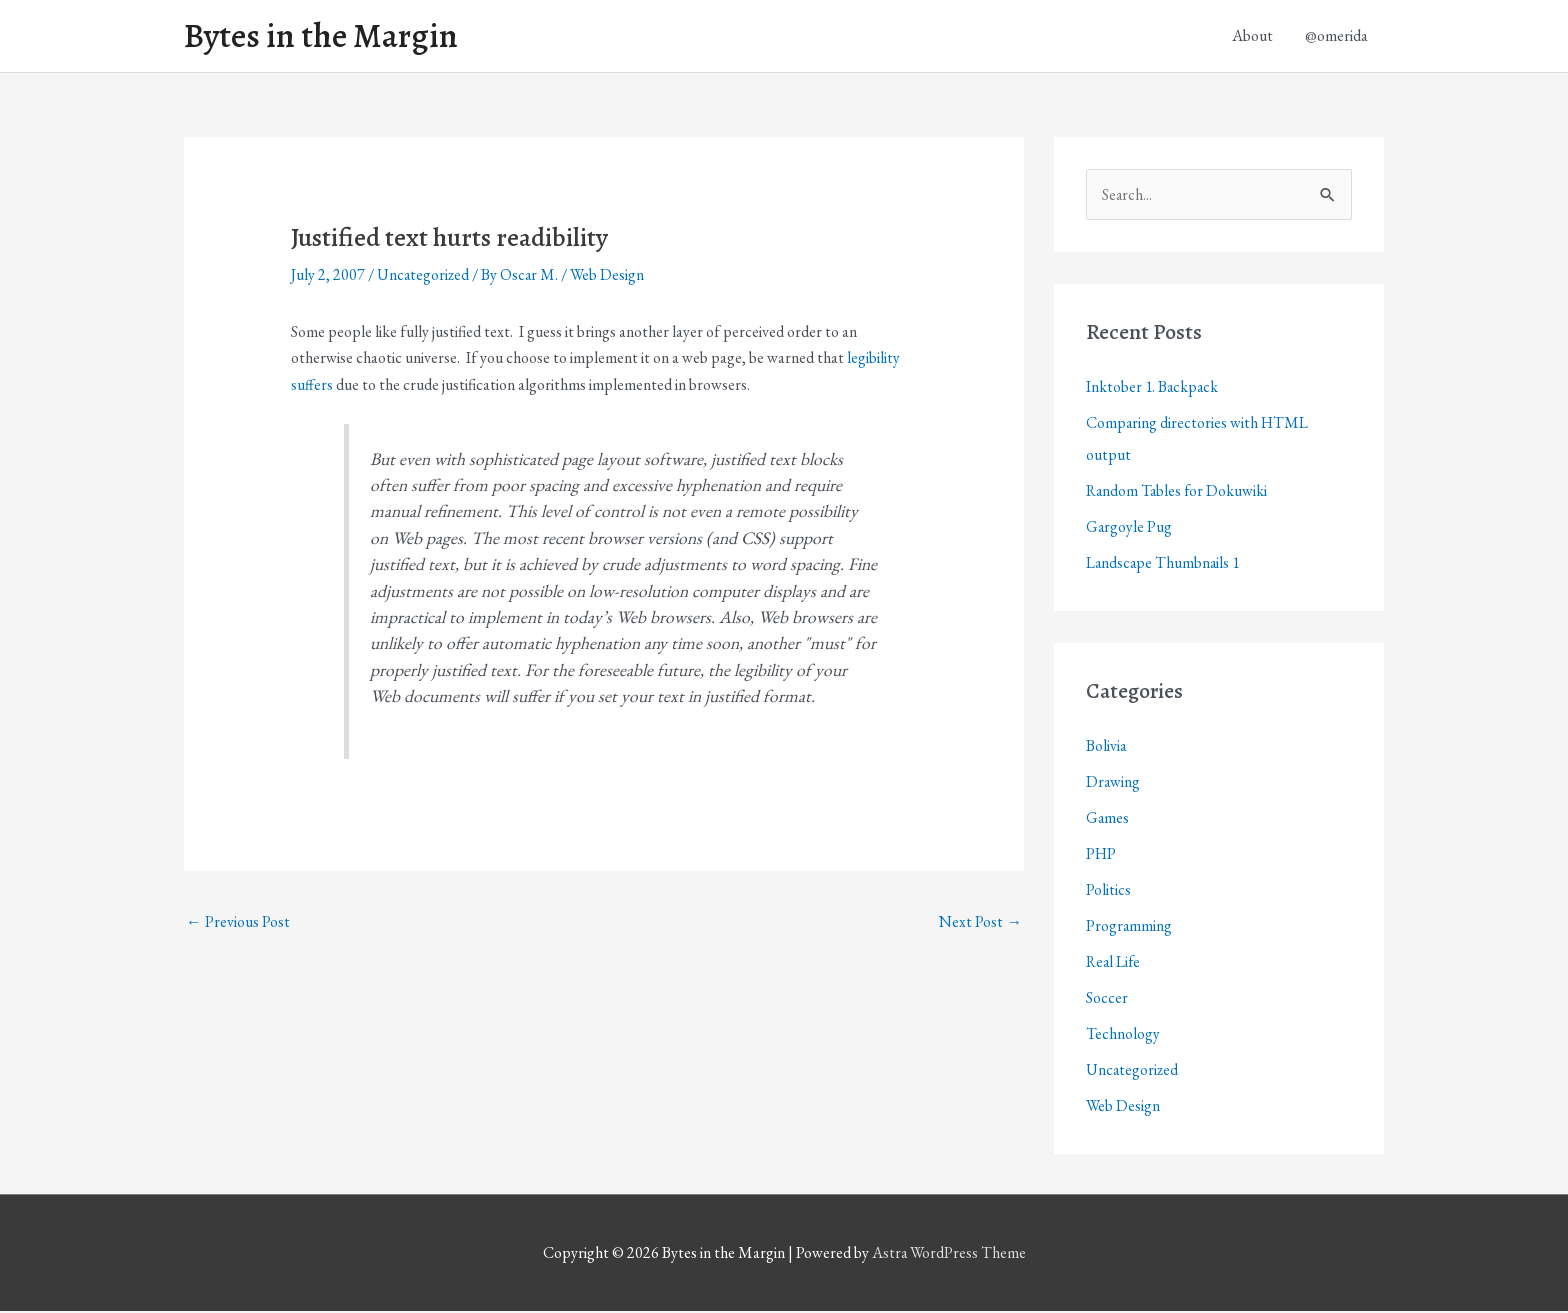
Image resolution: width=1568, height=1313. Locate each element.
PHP (1101, 856)
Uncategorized (424, 277)
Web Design (610, 277)
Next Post (980, 922)
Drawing (1113, 784)
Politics (1108, 892)
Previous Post (238, 922)
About (1252, 36)
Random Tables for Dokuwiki (1178, 493)
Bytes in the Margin (326, 37)
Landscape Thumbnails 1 (1164, 565)
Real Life (1114, 964)
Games (1108, 820)
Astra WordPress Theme (949, 1255)
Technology (1123, 1036)
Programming (1129, 928)
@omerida (1336, 36)
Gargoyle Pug (1129, 529)
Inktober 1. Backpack (1153, 389)
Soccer (1107, 1000)
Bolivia (1106, 748)
